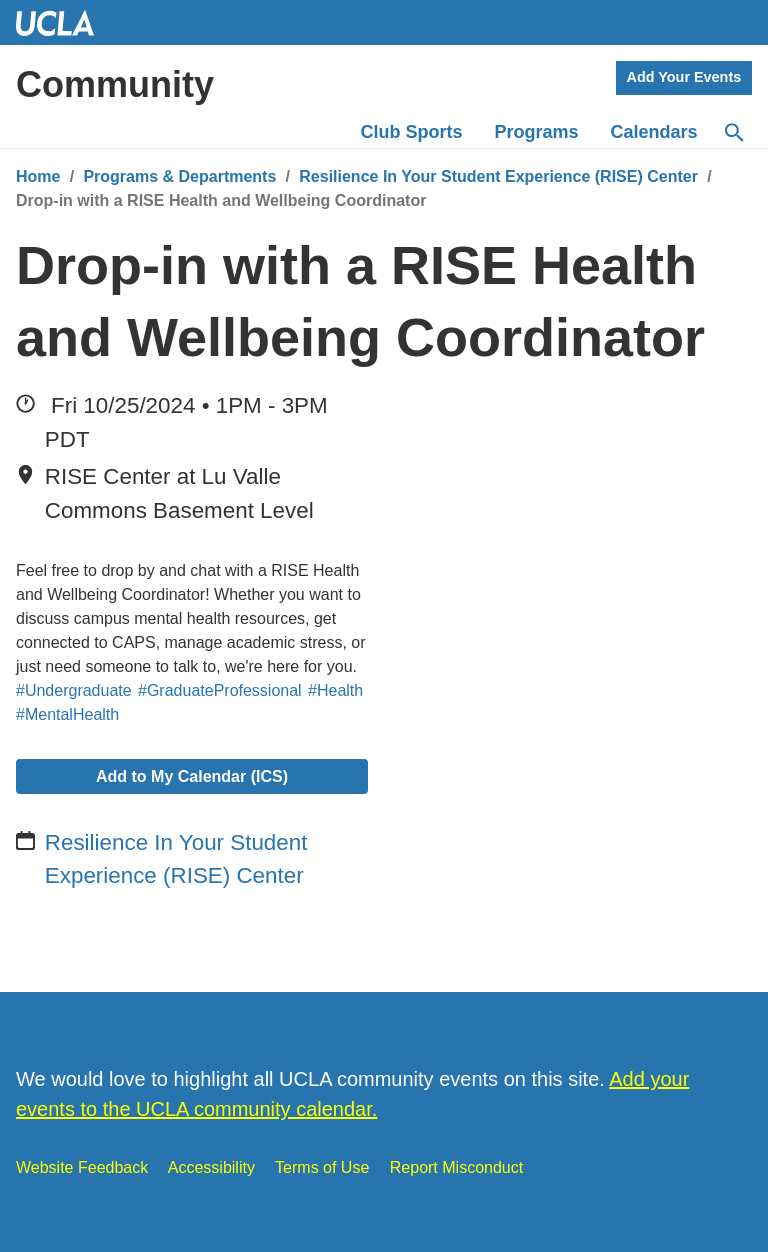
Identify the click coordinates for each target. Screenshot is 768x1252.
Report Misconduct (456, 1167)
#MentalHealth (67, 714)
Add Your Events (684, 77)
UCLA (64, 22)
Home (38, 176)
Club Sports (412, 132)
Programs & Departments (179, 176)
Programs (537, 132)
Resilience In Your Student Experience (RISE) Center (498, 176)
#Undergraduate (74, 690)
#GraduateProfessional (220, 690)
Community (115, 84)
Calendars (654, 132)
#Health (335, 690)
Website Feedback (82, 1167)
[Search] (733, 133)
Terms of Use (322, 1167)
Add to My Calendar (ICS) (192, 776)
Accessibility (211, 1167)
